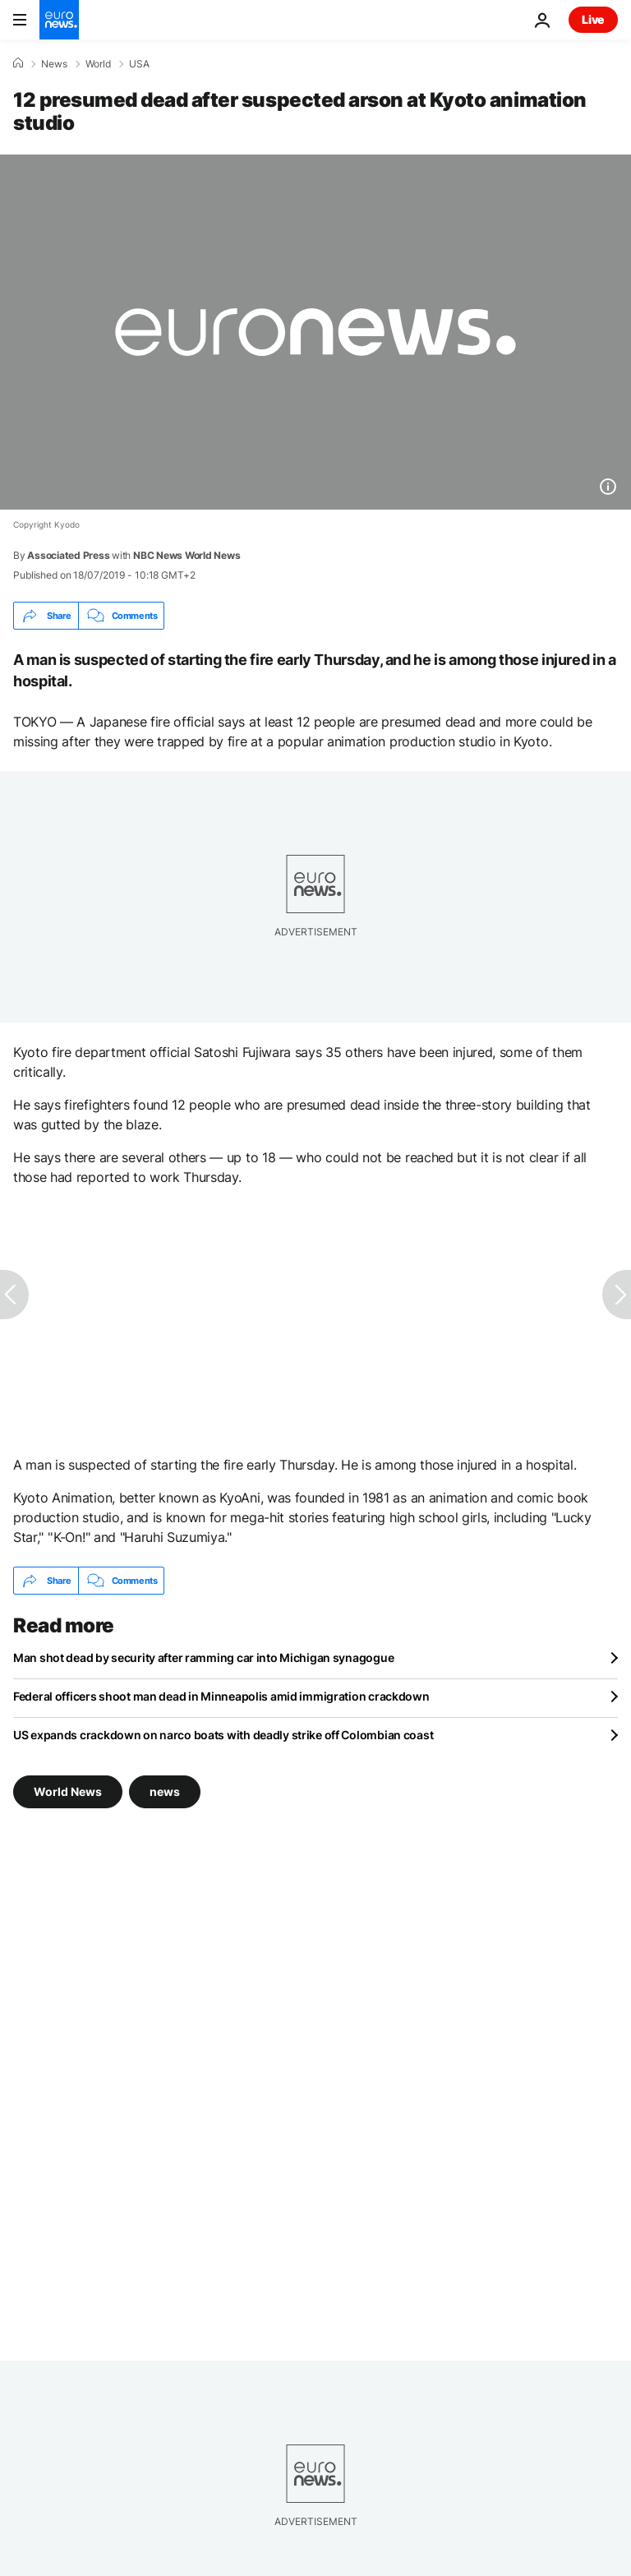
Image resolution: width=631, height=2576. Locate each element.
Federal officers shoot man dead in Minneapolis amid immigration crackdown (221, 1696)
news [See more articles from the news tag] (165, 1791)
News (54, 64)
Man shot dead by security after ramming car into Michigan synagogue (203, 1657)
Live (593, 19)
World (98, 64)
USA (139, 64)
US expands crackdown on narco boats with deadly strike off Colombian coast (223, 1735)
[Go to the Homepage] (59, 19)
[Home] (18, 63)
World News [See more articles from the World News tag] (68, 1791)
